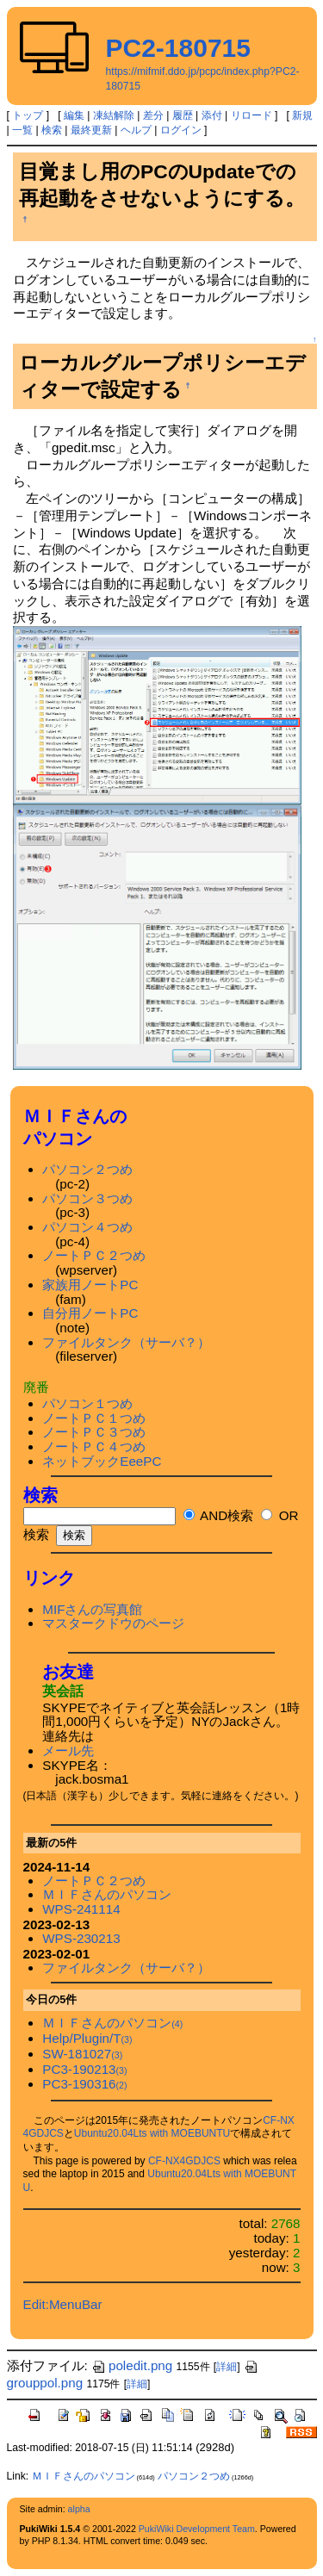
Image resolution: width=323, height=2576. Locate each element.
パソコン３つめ (87, 1198)
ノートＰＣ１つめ (94, 1418)
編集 (74, 115)
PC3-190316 (84, 2083)
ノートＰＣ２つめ (94, 1255)
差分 (153, 115)
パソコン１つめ (87, 1403)
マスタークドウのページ (113, 1623)
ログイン (181, 130)
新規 (302, 115)
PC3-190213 (84, 2069)
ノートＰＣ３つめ (94, 1432)
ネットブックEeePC (101, 1461)
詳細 (226, 2367)
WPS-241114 (81, 1909)
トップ (27, 115)
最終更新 (91, 130)
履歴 (182, 115)
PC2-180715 (178, 48)
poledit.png (131, 2365)
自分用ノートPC (90, 1313)
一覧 (22, 130)
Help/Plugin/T (87, 2038)
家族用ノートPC (90, 1284)
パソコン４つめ (87, 1227)
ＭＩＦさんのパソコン (106, 1894)
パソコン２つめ (87, 1169)
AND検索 (218, 1515)
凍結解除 (113, 115)
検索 (51, 130)
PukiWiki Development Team (197, 2528)
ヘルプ (136, 130)
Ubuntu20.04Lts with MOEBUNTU (152, 2133)
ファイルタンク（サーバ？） (126, 1342)
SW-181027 (82, 2053)
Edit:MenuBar (62, 2304)
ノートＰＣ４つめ (94, 1446)
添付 (212, 115)
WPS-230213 (81, 1938)
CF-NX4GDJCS (184, 2161)
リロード (251, 115)
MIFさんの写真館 (92, 1609)
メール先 (68, 1750)
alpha (79, 2509)
